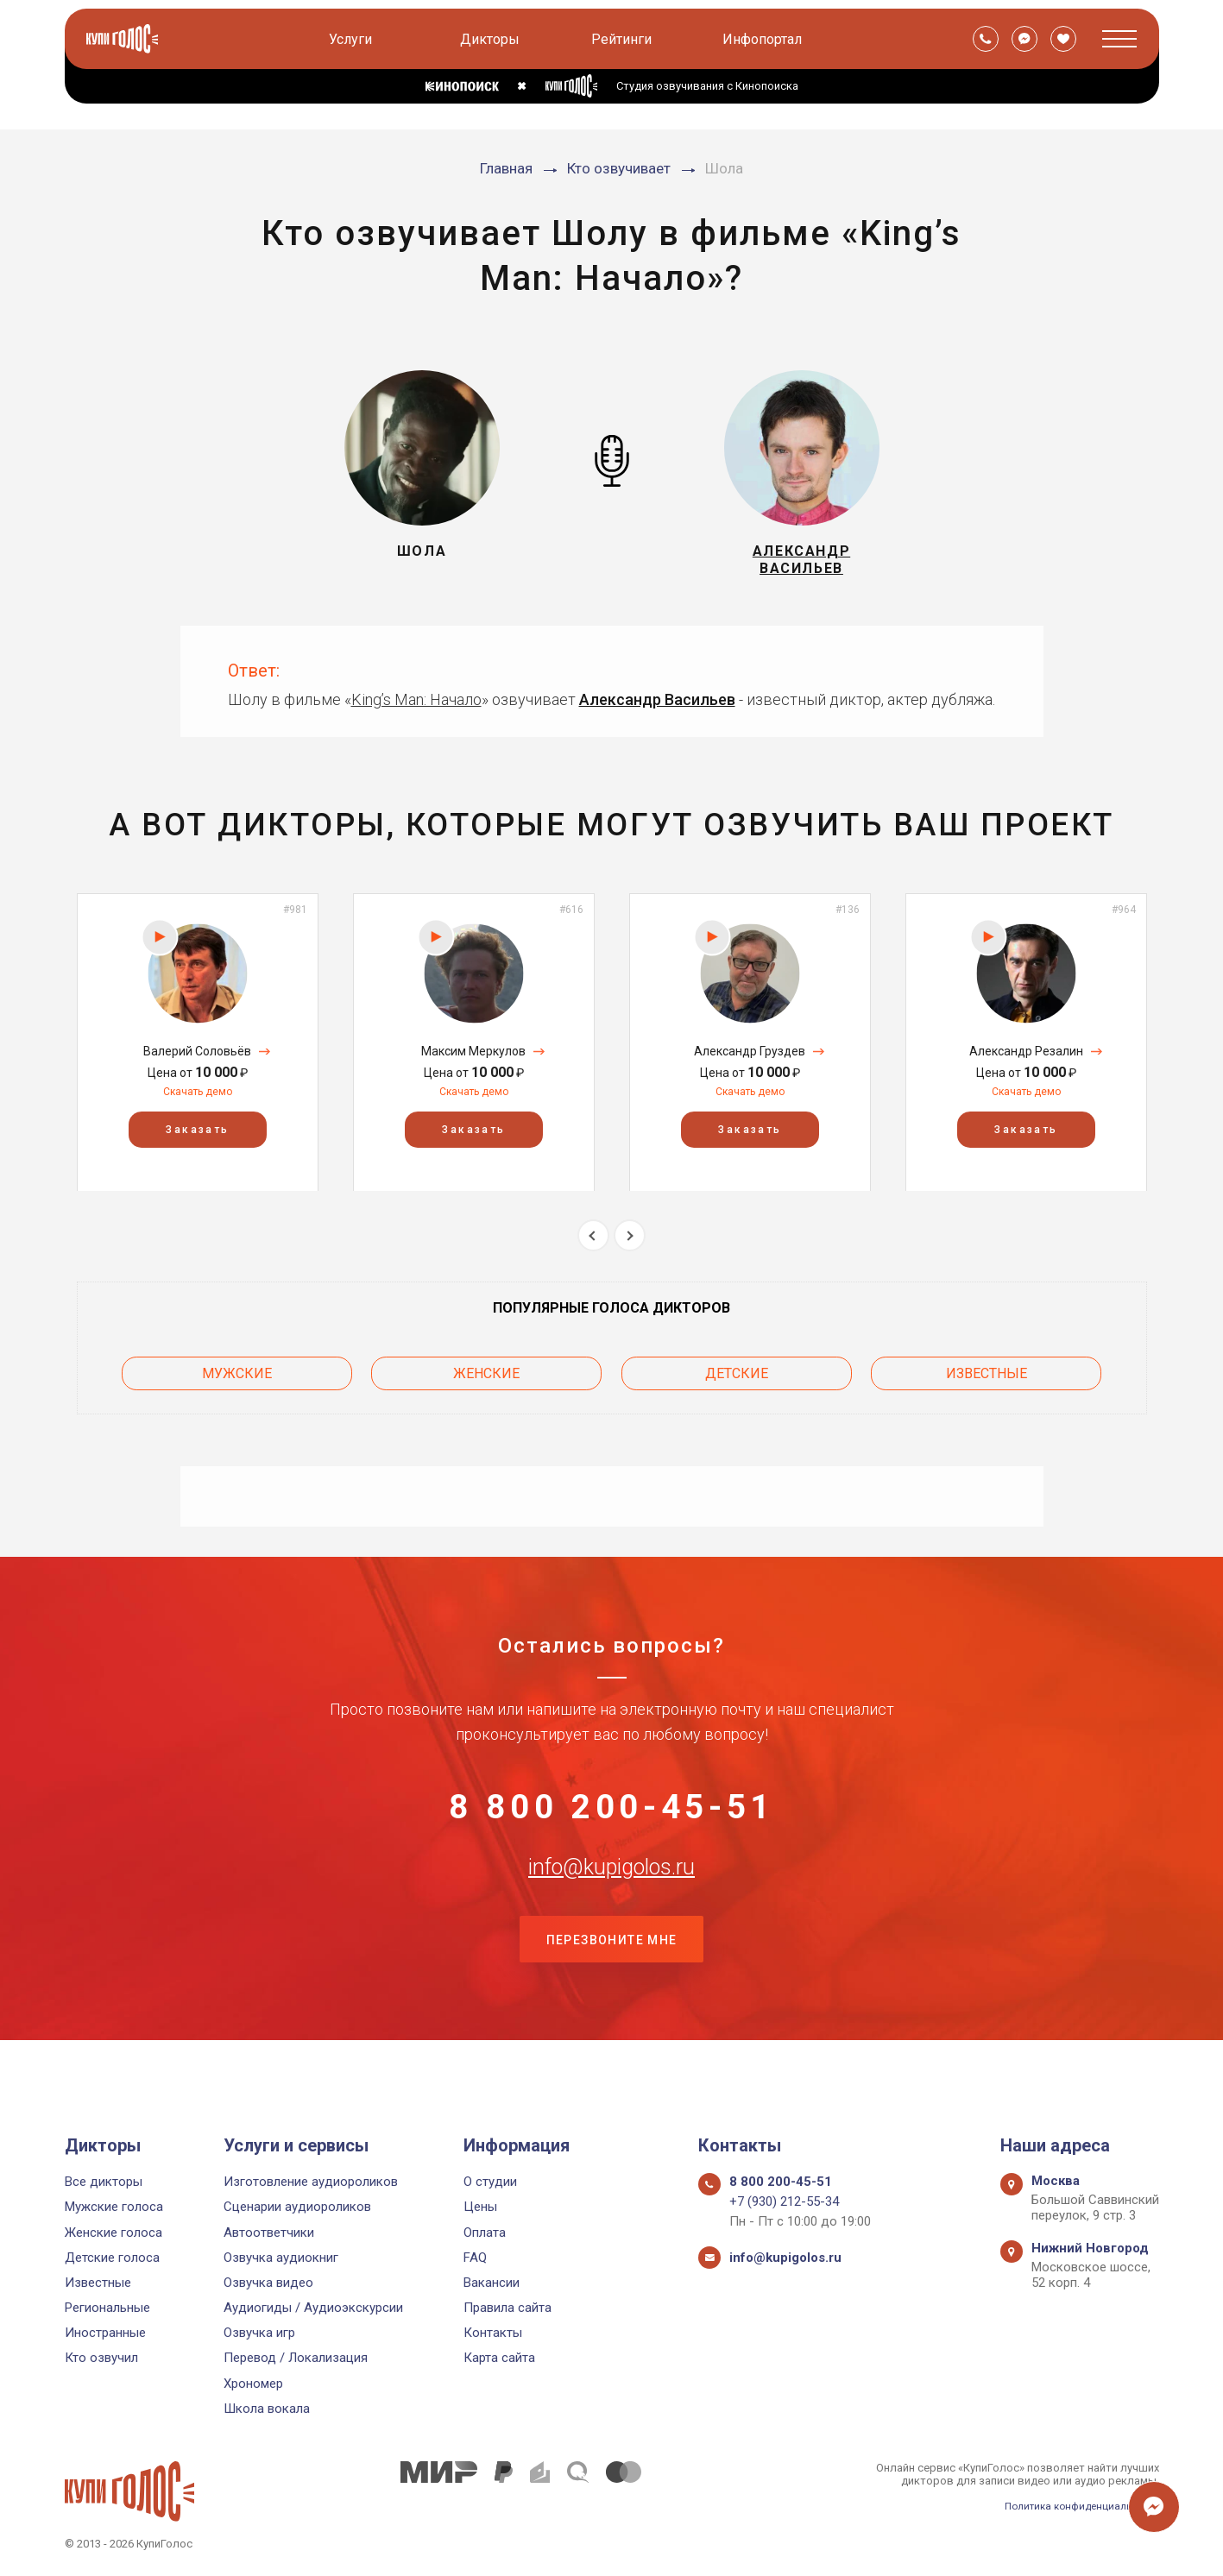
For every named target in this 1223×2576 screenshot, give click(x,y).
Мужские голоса (114, 2207)
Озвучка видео (268, 2282)
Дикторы (493, 39)
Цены (480, 2207)
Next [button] (630, 1247)
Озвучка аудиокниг (281, 2257)
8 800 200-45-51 (612, 1818)
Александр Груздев (749, 1063)
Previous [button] (593, 1247)
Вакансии (491, 2282)
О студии (490, 2181)
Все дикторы (103, 2181)
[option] (197, 1054)
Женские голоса (113, 2232)
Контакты (492, 2333)
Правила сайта (507, 2307)
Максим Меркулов (473, 1063)
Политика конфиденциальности (1074, 2505)
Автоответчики (269, 2232)
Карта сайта (499, 2358)
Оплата (484, 2232)
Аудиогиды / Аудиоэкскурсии (313, 2307)
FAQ (475, 2257)
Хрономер (253, 2383)
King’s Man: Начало (416, 711)
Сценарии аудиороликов (297, 2207)
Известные (986, 1380)
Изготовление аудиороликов (311, 2181)
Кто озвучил (101, 2358)
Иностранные (105, 2333)
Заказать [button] (197, 1141)
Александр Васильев (657, 711)
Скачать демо (197, 1104)
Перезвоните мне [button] (612, 1990)
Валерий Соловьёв (197, 1063)
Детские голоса (112, 2257)
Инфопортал (765, 39)
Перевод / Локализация (296, 2358)
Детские (736, 1380)
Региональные (107, 2307)
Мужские (237, 1380)
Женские (486, 1380)
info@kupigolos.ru (612, 1904)
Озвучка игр (259, 2333)
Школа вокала (267, 2408)
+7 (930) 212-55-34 (784, 2202)
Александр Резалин (1026, 1063)
